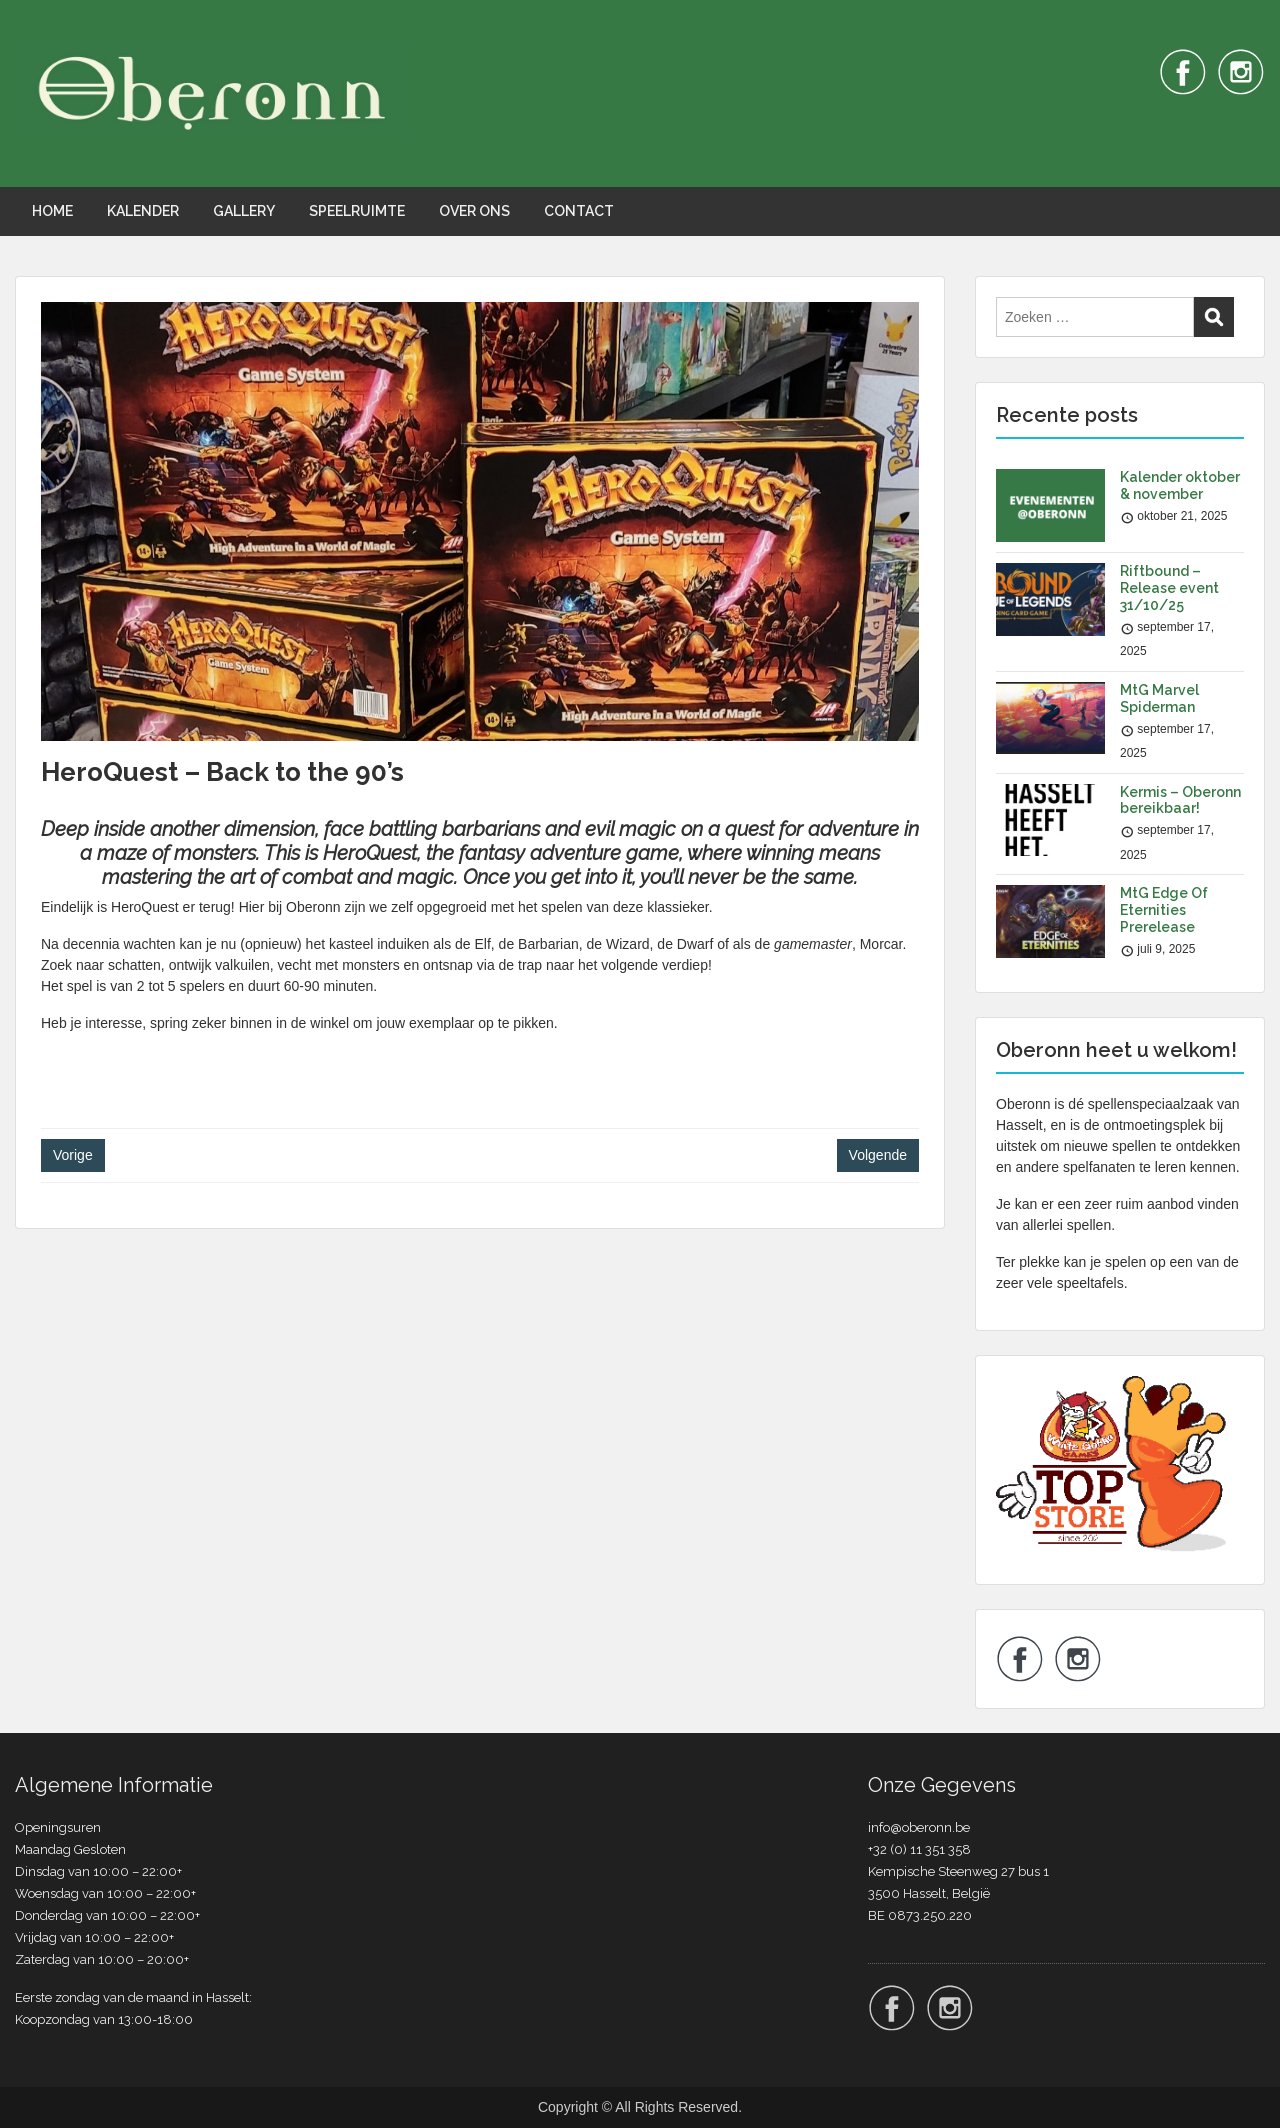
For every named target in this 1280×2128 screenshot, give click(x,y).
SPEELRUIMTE (357, 211)
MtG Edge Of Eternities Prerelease (1164, 910)
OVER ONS (474, 211)
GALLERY (244, 211)
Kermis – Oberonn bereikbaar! (1180, 800)
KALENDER (143, 211)
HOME (52, 211)
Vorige (73, 1155)
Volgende (878, 1155)
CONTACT (579, 211)
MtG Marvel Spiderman (1159, 698)
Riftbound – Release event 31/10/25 (1169, 588)
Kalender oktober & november (1180, 485)
